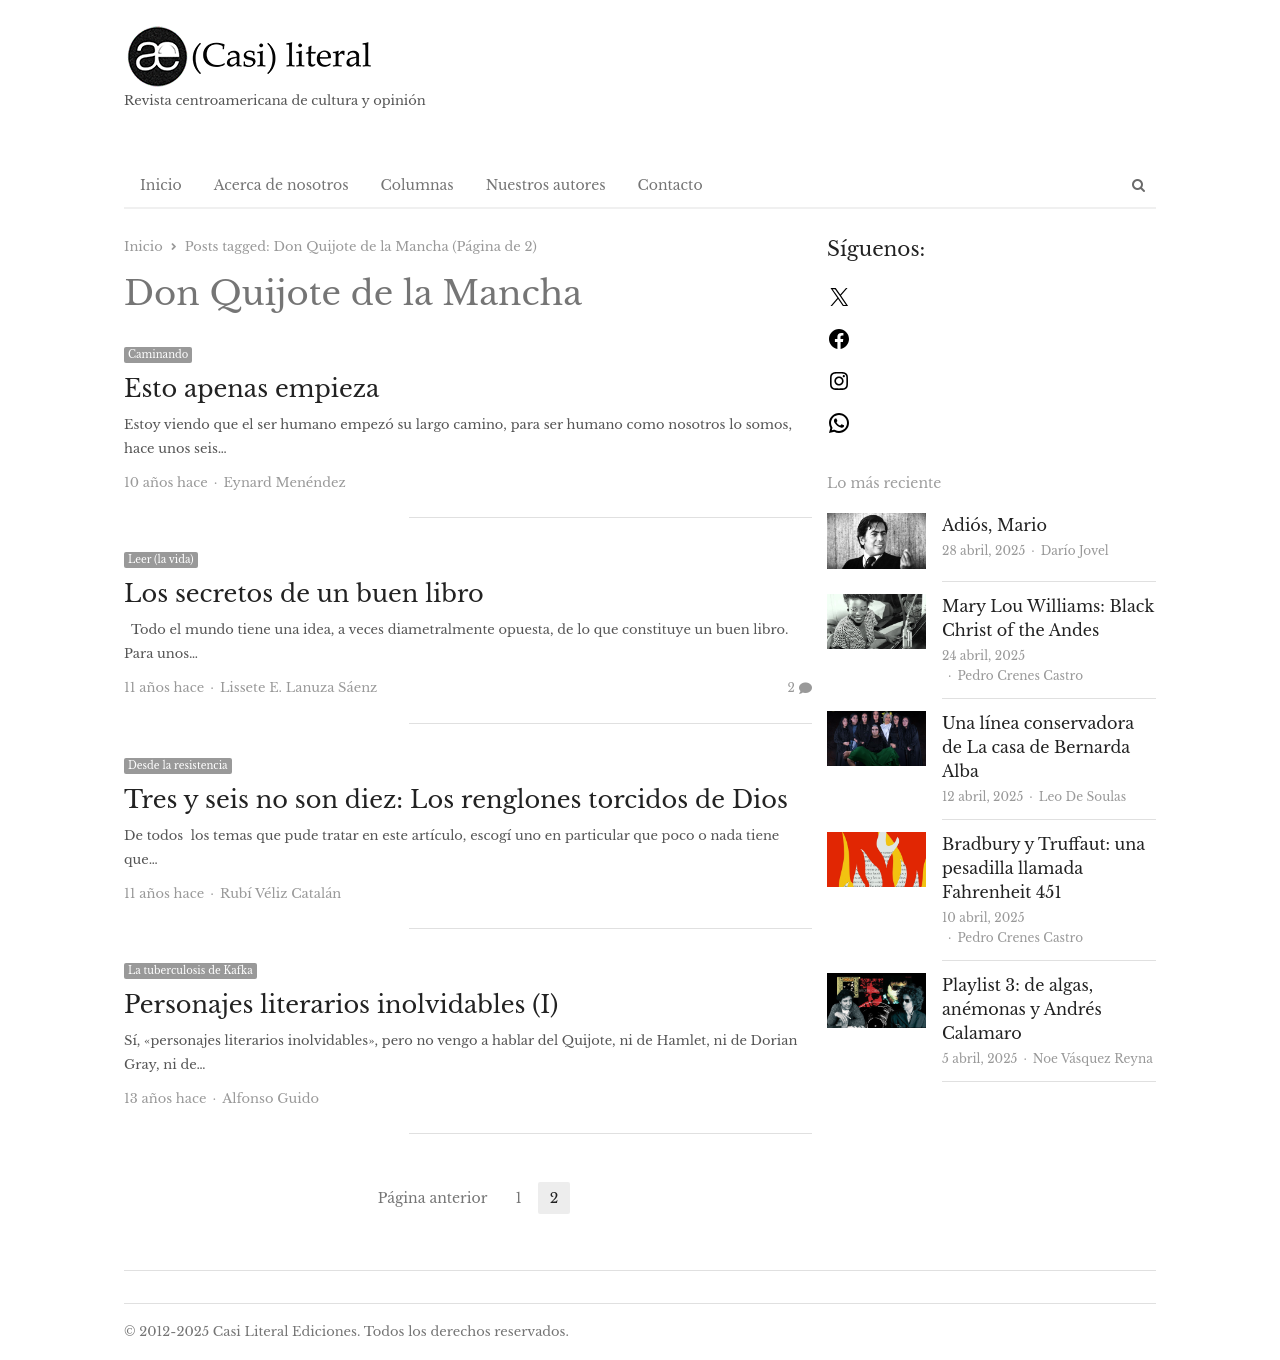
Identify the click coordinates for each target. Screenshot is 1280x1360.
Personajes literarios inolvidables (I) (341, 1004)
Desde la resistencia (178, 765)
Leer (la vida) (161, 559)
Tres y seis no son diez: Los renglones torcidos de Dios (456, 799)
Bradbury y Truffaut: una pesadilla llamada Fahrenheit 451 (1043, 868)
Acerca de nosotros (281, 185)
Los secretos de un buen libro (304, 593)
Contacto (670, 185)
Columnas (417, 185)
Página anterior (433, 1198)
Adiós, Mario (994, 525)
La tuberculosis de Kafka (190, 970)
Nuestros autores (546, 185)
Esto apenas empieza (251, 388)
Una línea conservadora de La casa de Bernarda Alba (1038, 747)
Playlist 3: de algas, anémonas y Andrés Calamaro (1022, 1009)
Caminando (158, 354)
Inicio (161, 185)
